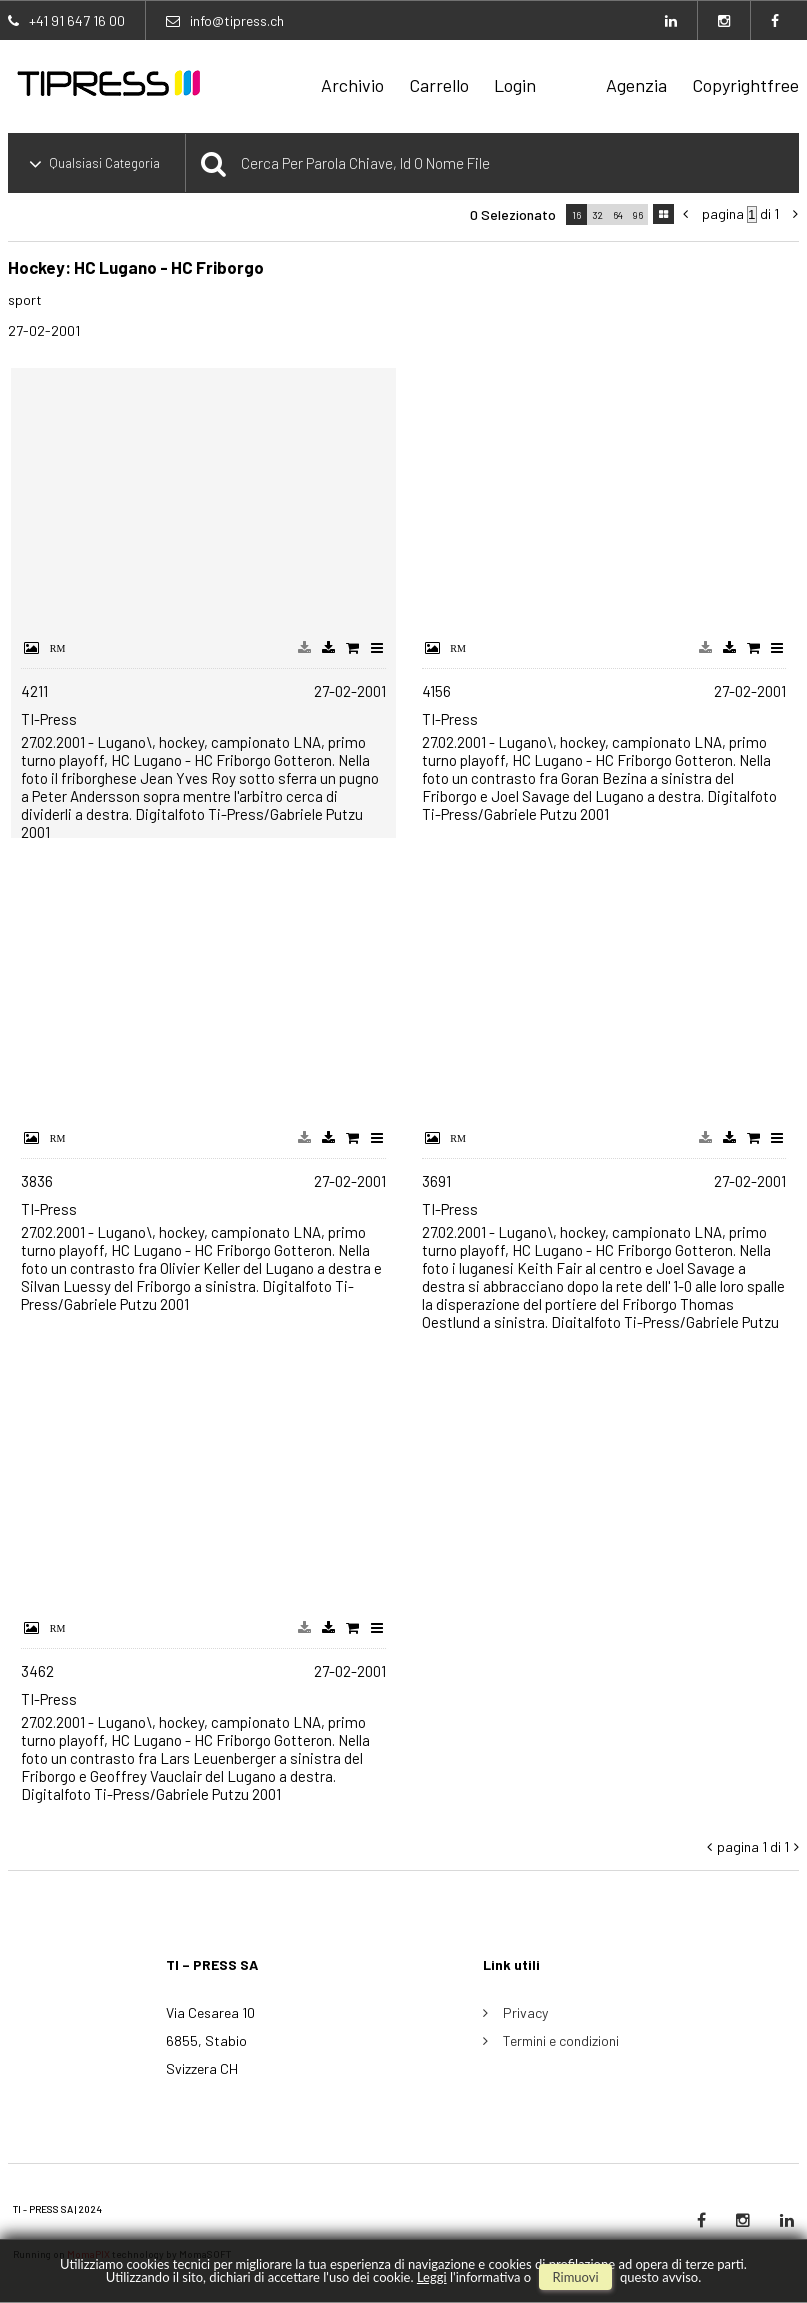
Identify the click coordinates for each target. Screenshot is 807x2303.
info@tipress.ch (237, 20)
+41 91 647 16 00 (77, 20)
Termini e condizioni (561, 2040)
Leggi (432, 2277)
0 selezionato (513, 214)
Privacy (525, 2012)
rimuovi (575, 2277)
